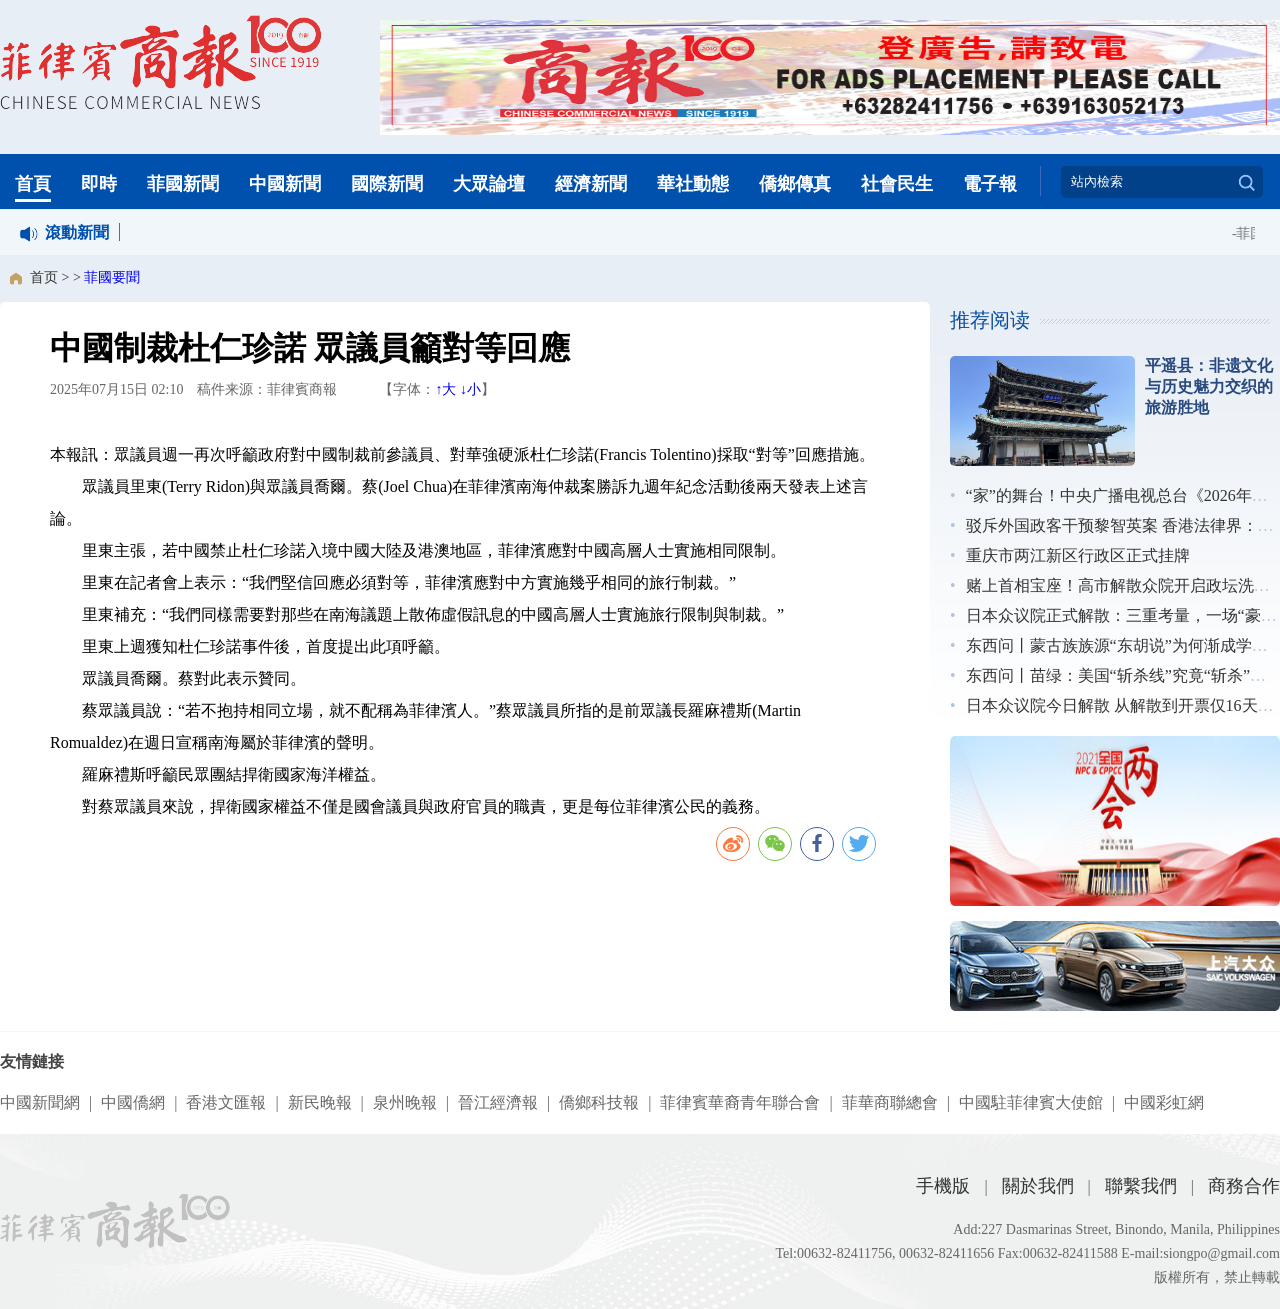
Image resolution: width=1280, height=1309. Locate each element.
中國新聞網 (40, 1102)
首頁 (33, 184)
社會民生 (897, 184)
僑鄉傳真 (795, 184)
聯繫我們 (1141, 1186)
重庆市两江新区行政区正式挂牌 (1078, 555)
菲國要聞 (112, 277)
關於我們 (1038, 1186)
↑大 (445, 389)
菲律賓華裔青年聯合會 (740, 1102)
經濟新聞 (591, 184)
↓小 (470, 389)
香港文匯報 (226, 1102)
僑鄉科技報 (599, 1102)
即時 (99, 184)
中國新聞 (285, 184)
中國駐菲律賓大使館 (1031, 1102)
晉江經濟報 (498, 1102)
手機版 (943, 1186)
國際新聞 (387, 184)
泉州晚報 (405, 1102)
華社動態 (693, 184)
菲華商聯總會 (890, 1102)
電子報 (990, 184)
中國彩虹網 (1164, 1102)
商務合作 (1244, 1186)
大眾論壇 (489, 184)
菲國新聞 (183, 184)
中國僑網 (133, 1102)
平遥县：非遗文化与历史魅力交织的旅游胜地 (1209, 386)
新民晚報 (320, 1102)
